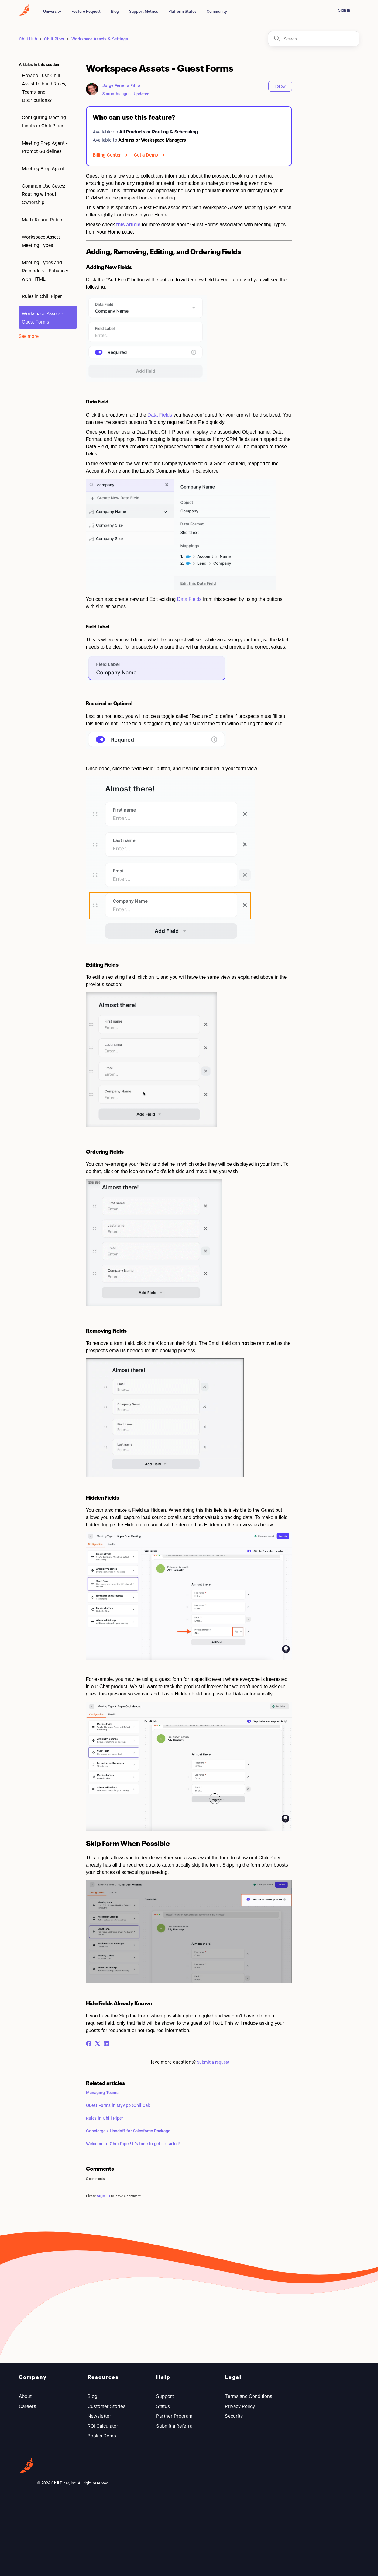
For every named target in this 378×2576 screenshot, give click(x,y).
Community (217, 11)
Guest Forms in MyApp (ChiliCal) (118, 2105)
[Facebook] (88, 2043)
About (25, 2396)
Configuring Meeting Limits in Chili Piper (44, 121)
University (52, 11)
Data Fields (159, 414)
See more (29, 336)
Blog (115, 11)
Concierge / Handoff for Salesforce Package (128, 2131)
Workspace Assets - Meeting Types (43, 241)
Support (165, 2396)
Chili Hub (28, 39)
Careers (27, 2406)
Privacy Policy (240, 2406)
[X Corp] (97, 2043)
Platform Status (182, 11)
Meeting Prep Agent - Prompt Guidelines (45, 147)
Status (163, 2406)
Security (234, 2416)
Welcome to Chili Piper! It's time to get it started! (133, 2143)
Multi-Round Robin (42, 219)
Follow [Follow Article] (280, 86)
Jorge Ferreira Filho (121, 85)
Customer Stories (106, 2406)
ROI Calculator (103, 2426)
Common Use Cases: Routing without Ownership (43, 193)
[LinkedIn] (106, 2043)
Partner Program (174, 2416)
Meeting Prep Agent (43, 168)
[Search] (313, 38)
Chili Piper (54, 39)
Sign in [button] (344, 10)
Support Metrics (143, 11)
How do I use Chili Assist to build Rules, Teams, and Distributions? (44, 87)
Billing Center (107, 154)
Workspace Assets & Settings (99, 39)
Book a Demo (102, 2436)
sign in (103, 2195)
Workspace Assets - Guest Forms (43, 317)
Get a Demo (146, 154)
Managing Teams (102, 2092)
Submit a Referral (175, 2426)
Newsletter (99, 2416)
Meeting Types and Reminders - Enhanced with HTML (46, 270)
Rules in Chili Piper (42, 296)
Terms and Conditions (248, 2396)
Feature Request (86, 11)
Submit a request (213, 2062)
